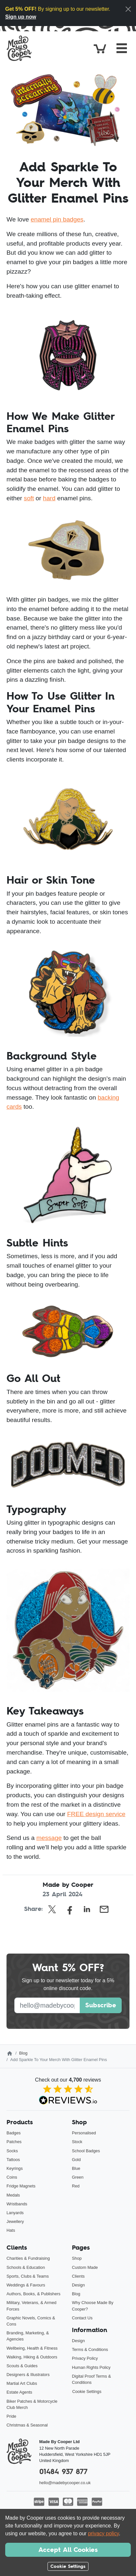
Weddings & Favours (26, 2285)
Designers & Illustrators (28, 2374)
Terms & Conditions (90, 2349)
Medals (13, 2195)
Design (78, 2285)
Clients (78, 2276)
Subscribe (100, 2005)
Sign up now (20, 17)
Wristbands (17, 2203)
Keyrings (15, 2168)
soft (29, 498)
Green (78, 2177)
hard (49, 498)
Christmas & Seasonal (27, 2425)
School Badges (86, 2150)
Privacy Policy (85, 2358)
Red (75, 2186)
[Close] (128, 9)
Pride (11, 2416)
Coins (12, 2177)
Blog (23, 2053)
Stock (77, 2141)
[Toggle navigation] (121, 48)
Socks (12, 2150)
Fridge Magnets (21, 2186)
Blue (76, 2168)
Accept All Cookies (68, 2549)
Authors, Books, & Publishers (34, 2293)
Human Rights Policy (91, 2367)
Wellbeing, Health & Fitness (32, 2348)
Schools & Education (26, 2267)
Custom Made (85, 2267)
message (49, 1837)
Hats (11, 2230)
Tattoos (13, 2159)
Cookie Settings (87, 2391)
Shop (77, 2258)
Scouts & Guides (22, 2365)
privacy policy (103, 2533)
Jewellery (15, 2221)
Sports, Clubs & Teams (28, 2276)
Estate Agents (19, 2392)
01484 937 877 (63, 2472)
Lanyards (15, 2212)
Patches (14, 2141)
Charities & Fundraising (28, 2258)
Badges (13, 2132)
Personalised (84, 2132)
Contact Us (82, 2317)
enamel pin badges (57, 219)
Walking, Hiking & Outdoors (32, 2357)
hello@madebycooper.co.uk (65, 2482)
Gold (76, 2159)
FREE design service (96, 1814)
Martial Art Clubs (22, 2383)
